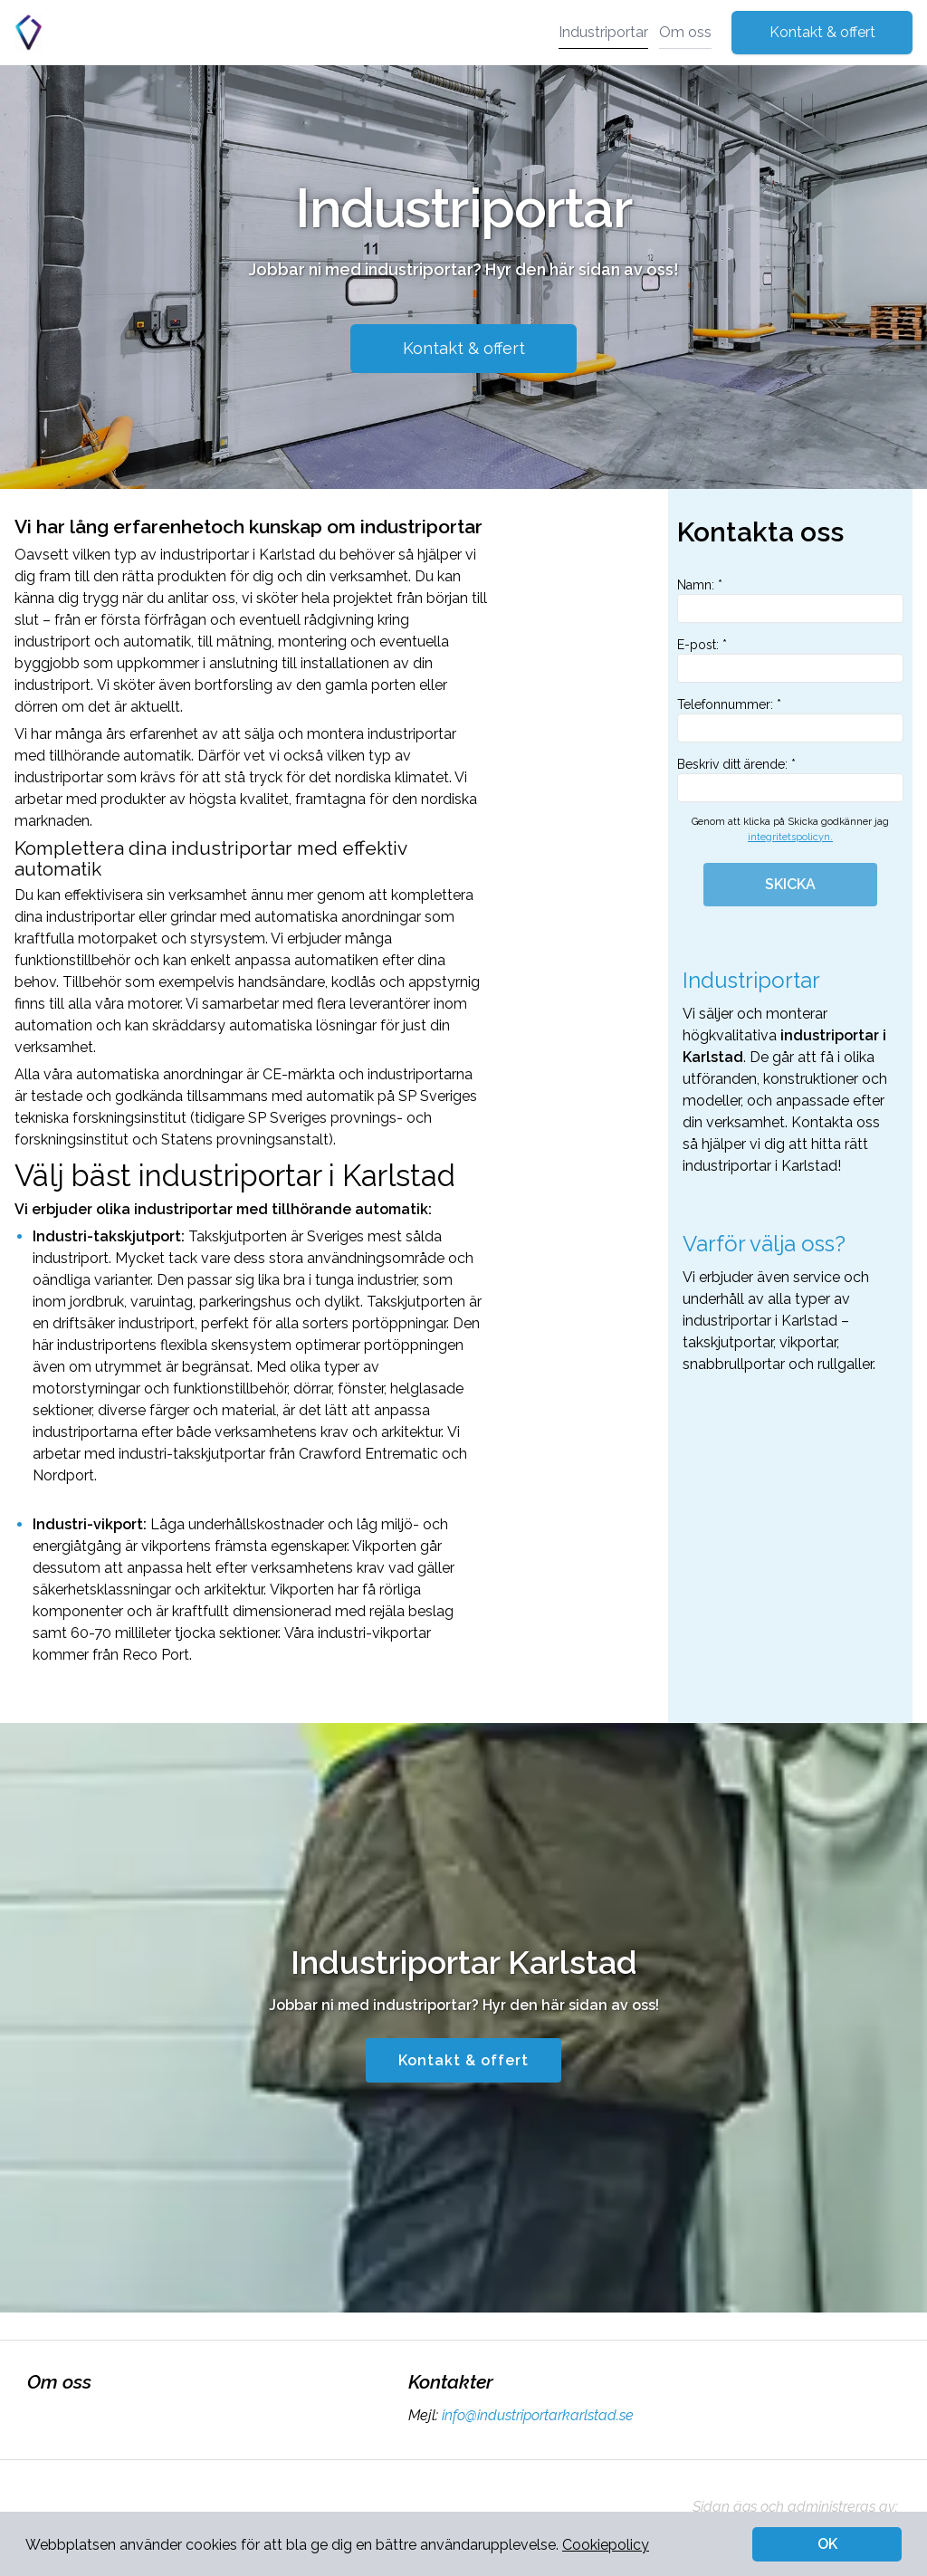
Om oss (685, 32)
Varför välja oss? (764, 1244)
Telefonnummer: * (790, 719)
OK (827, 2543)
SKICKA (790, 884)
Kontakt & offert (822, 32)
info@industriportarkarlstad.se (536, 2415)
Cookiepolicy (605, 2544)
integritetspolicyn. (790, 837)
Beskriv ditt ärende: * (790, 779)
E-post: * (790, 660)
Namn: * (790, 600)
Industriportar (603, 32)
